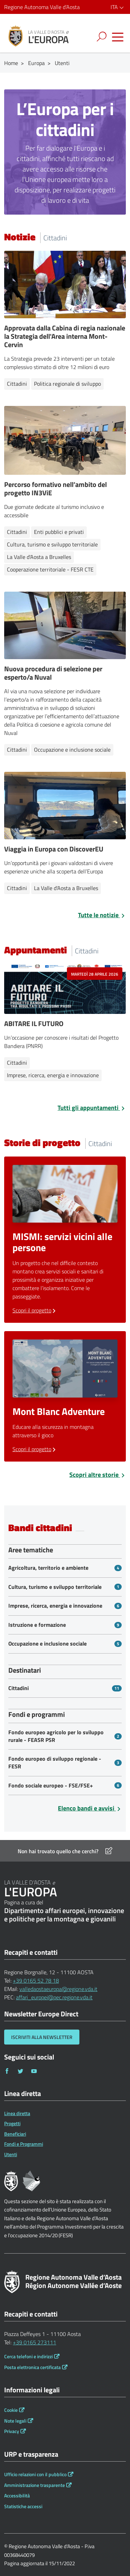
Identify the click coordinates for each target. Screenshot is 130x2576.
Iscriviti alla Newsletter (41, 2037)
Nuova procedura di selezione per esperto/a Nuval (53, 672)
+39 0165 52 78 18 (36, 1980)
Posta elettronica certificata (32, 2367)
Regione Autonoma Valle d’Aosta (42, 7)
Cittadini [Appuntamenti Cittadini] (17, 1062)
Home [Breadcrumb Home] (11, 63)
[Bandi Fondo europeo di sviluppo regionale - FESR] (65, 1762)
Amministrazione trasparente (34, 2485)
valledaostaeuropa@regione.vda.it (58, 1989)
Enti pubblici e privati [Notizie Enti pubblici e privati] (59, 532)
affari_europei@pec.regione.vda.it (54, 1997)
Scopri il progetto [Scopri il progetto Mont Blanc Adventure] (34, 1449)
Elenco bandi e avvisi (90, 1808)
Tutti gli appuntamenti (92, 1107)
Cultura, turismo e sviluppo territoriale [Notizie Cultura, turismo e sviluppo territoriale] (52, 544)
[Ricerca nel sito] (102, 36)
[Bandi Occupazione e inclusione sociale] (65, 1644)
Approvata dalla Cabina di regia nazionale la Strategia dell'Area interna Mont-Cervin (64, 336)
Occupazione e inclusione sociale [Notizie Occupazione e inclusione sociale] (72, 749)
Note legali (15, 2421)
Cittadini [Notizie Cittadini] (17, 383)
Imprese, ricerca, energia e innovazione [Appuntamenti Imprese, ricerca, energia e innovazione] (53, 1075)
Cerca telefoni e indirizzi (28, 2356)
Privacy (11, 2431)
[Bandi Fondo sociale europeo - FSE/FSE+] (65, 1786)
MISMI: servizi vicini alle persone (62, 1242)
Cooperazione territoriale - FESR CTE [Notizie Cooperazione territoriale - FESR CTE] (50, 569)
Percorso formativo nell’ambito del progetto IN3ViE (55, 488)
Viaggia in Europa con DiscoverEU (53, 848)
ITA (118, 7)
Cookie (11, 2410)
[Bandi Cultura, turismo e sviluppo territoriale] (65, 1587)
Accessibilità (17, 2495)
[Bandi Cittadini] (65, 1688)
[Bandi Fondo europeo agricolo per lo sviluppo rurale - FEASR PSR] (65, 1736)
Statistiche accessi (23, 2506)
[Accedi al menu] (117, 37)
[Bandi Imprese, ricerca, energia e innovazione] (65, 1606)
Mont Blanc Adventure (58, 1411)
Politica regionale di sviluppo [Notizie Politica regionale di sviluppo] (67, 383)
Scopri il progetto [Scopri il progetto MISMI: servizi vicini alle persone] (34, 1310)
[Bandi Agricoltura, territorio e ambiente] (65, 1568)
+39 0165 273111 (34, 2342)
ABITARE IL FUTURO (33, 1023)
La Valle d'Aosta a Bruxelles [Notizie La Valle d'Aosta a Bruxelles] (39, 557)
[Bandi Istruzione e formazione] (65, 1625)
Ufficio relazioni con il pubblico (35, 2474)
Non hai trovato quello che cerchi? (65, 1851)
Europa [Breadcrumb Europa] (36, 63)
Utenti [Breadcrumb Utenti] (62, 63)
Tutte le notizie (102, 915)
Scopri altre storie (97, 1474)
